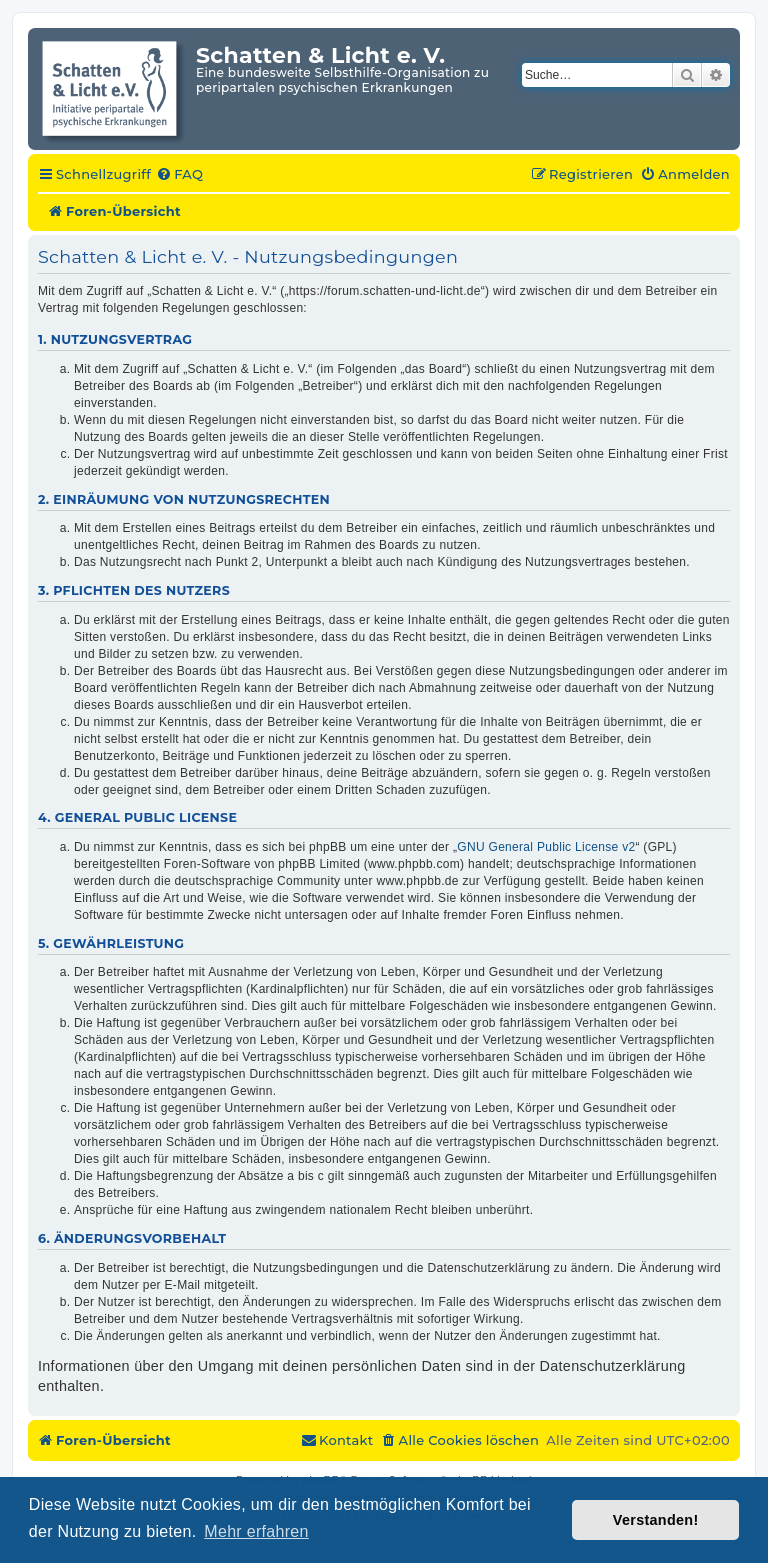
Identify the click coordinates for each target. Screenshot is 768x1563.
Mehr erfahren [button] (256, 1531)
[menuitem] (179, 175)
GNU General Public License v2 (546, 847)
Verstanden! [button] (656, 1520)
